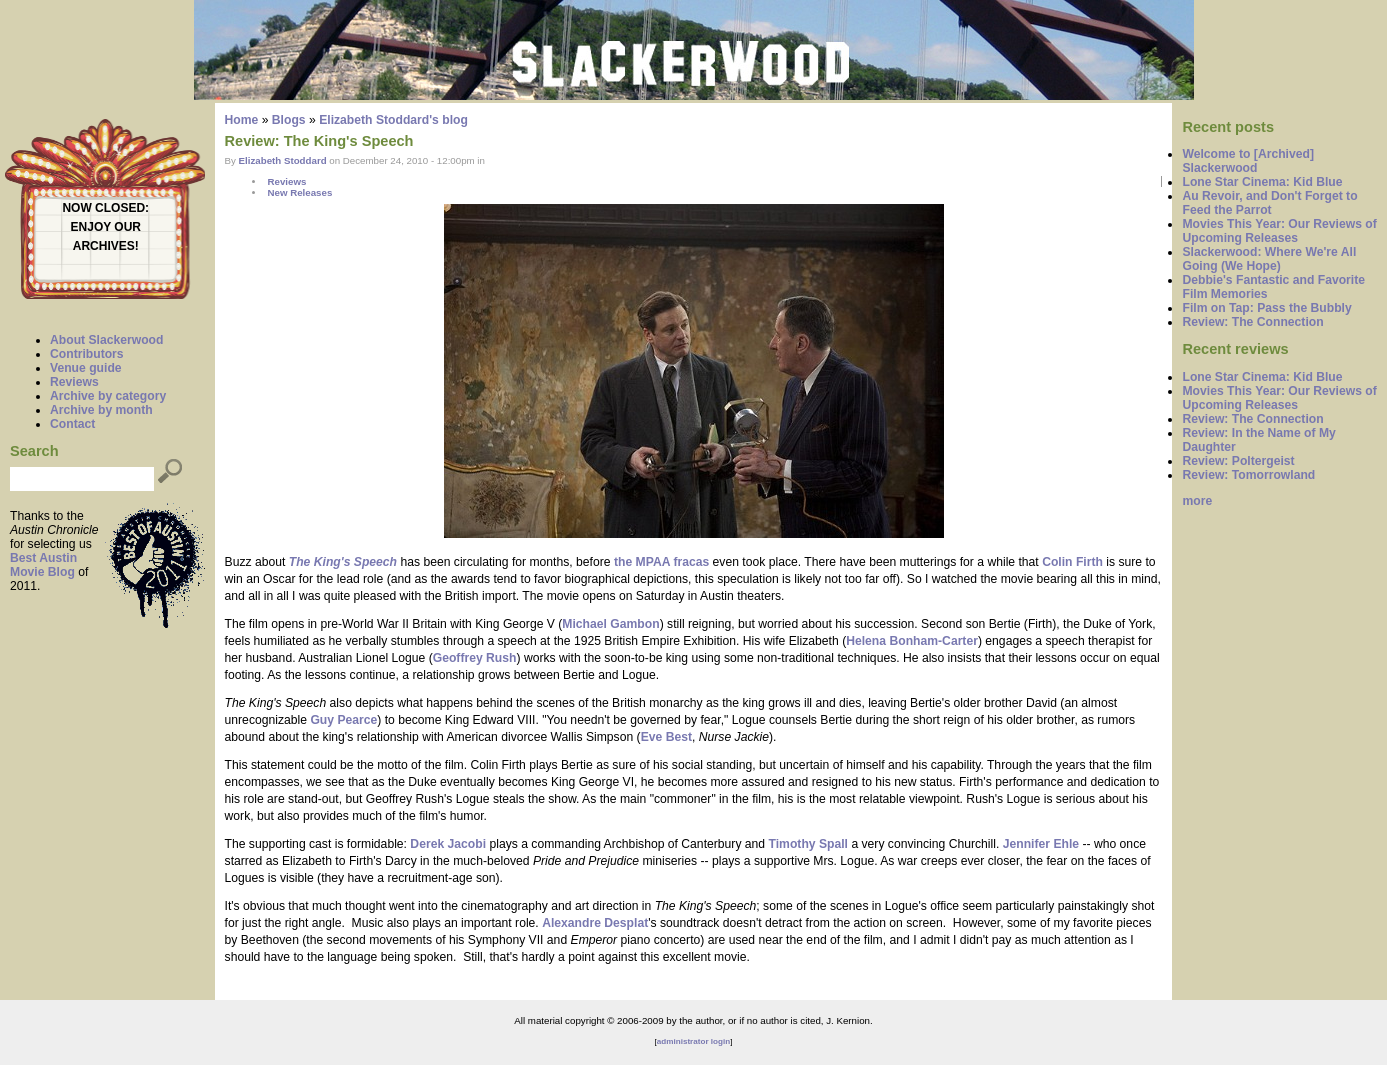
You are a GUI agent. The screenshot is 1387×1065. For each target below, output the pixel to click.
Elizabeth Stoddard (283, 160)
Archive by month (101, 410)
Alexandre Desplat (595, 923)
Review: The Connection (1252, 322)
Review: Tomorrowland (1248, 475)
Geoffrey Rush (475, 658)
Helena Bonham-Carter (912, 641)
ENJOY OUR (106, 227)
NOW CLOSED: (105, 208)
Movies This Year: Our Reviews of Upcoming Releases (1279, 231)
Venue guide (86, 368)
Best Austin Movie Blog (43, 565)
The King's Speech (343, 562)
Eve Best (666, 737)
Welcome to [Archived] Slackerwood (1248, 161)
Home (242, 120)
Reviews (74, 382)
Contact (72, 424)
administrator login (693, 1041)
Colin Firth (1072, 562)
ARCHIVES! (106, 246)
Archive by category (108, 396)
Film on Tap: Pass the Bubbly (1266, 308)
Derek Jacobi (448, 844)
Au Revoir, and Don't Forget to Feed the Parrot (1269, 203)
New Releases (299, 192)
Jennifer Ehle (1041, 844)
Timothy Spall (808, 844)
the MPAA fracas (661, 562)
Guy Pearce (343, 720)
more (1197, 501)
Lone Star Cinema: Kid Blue (1262, 182)
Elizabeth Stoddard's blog (393, 120)
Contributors (87, 354)
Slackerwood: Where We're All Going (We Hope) (1269, 259)
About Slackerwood (106, 340)
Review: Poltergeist (1238, 461)
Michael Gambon (610, 624)
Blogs (289, 120)
